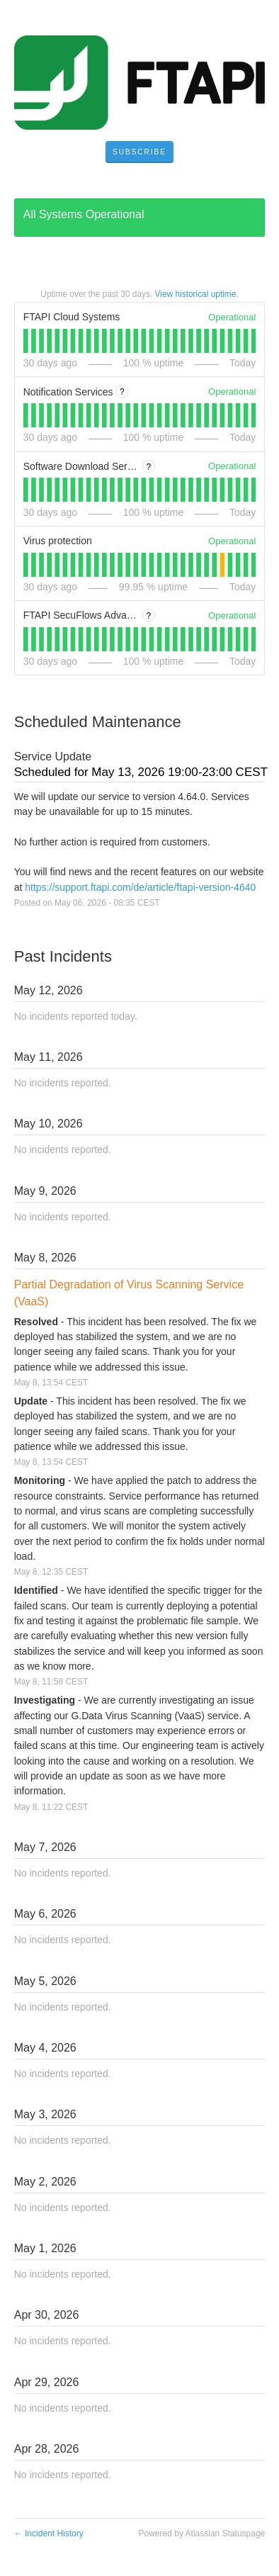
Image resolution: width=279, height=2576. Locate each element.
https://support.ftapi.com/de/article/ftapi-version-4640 (140, 887)
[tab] (25, 341)
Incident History (49, 2533)
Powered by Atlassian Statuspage (202, 2533)
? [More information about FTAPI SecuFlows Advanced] (149, 616)
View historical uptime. (197, 294)
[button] (139, 152)
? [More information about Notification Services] (122, 392)
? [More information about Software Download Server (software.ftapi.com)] (149, 467)
